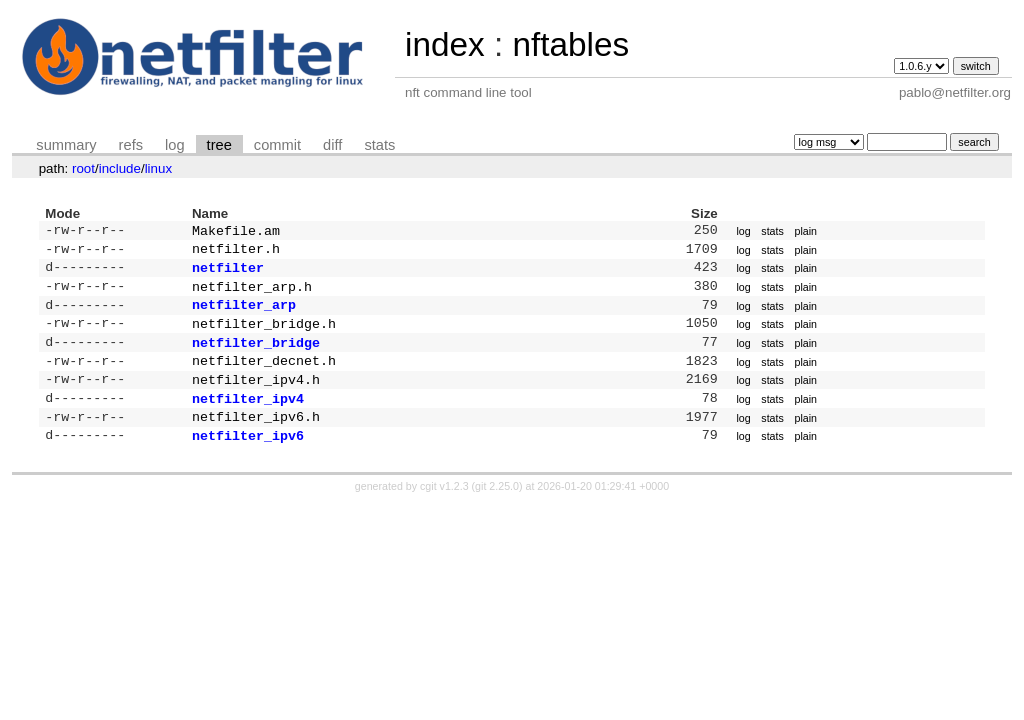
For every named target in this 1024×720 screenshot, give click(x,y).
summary (66, 145)
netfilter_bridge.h (264, 335)
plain (805, 232)
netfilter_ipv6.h (256, 438)
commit (277, 145)
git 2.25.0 (497, 510)
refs (131, 145)
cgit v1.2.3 (444, 510)
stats (379, 145)
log (175, 145)
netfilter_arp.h (252, 294)
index (445, 44)
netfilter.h (236, 252)
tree (219, 145)
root (83, 168)
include (120, 168)
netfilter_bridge (256, 356)
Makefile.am (236, 232)
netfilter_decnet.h (264, 376)
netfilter (228, 273)
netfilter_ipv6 (248, 459)
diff (332, 145)
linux (158, 168)
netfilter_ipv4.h (256, 397)
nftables (570, 44)
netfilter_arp (244, 314)
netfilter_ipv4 (248, 418)
